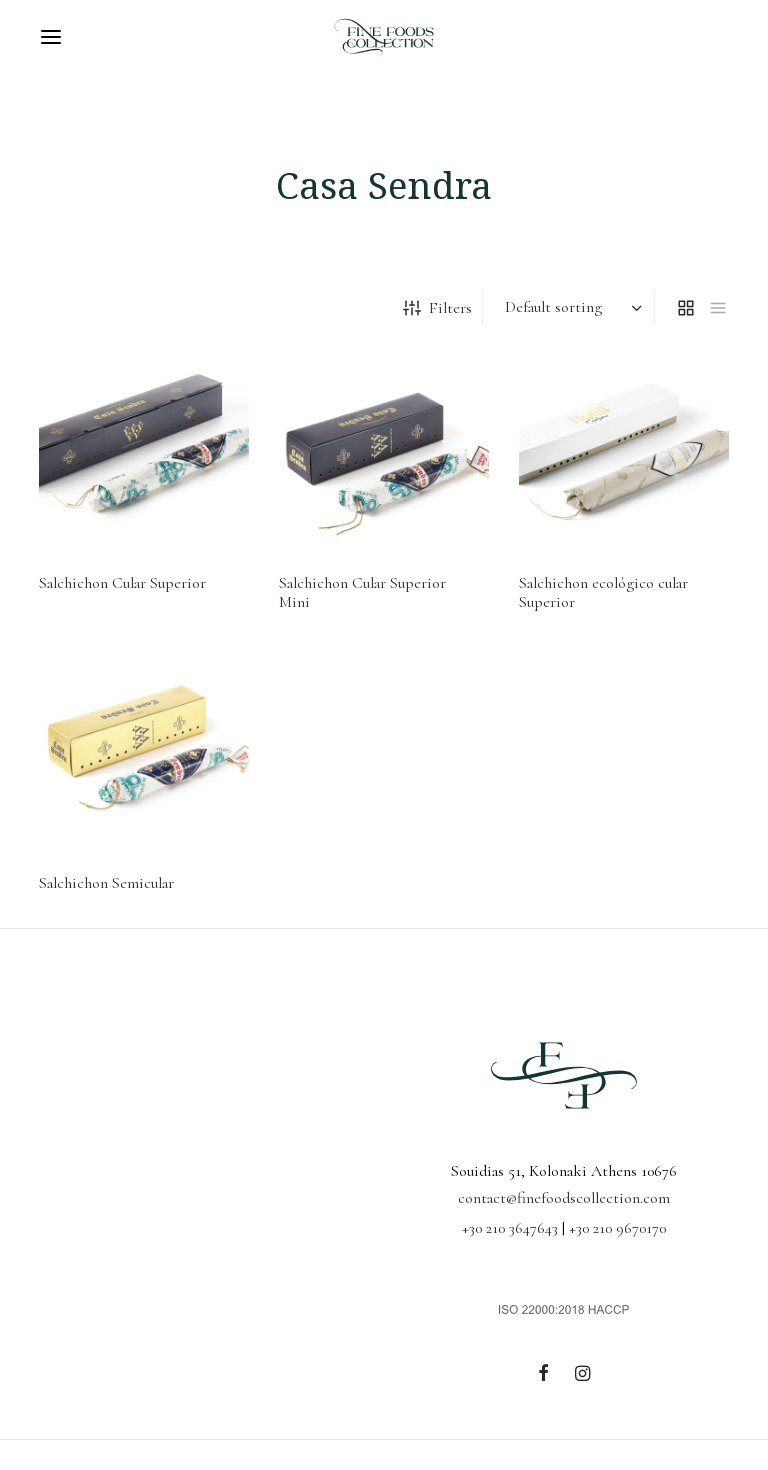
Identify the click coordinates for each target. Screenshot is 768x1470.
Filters (437, 308)
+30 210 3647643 (510, 1228)
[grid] (686, 307)
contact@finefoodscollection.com (564, 1198)
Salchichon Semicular (106, 883)
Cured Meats (118, 307)
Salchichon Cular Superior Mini (362, 592)
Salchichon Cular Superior (122, 583)
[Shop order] (571, 308)
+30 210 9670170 (617, 1228)
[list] (718, 307)
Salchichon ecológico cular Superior (603, 592)
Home (54, 307)
